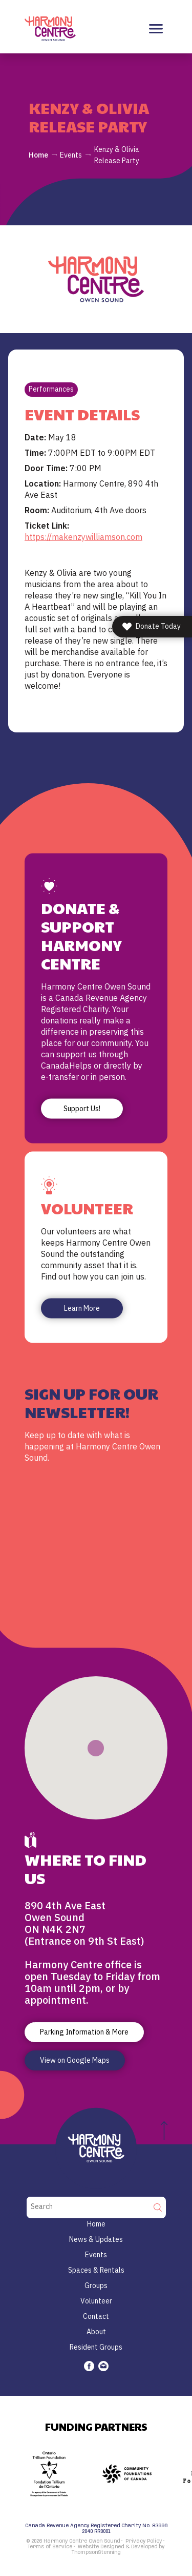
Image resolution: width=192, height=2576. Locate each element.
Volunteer (96, 2301)
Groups (96, 2285)
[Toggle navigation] (155, 29)
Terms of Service (50, 2546)
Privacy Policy (143, 2541)
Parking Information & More (84, 2032)
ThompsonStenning (96, 2552)
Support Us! (81, 1108)
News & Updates (96, 2239)
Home (38, 155)
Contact (96, 2316)
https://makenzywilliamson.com (83, 537)
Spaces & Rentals (96, 2270)
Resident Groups (96, 2347)
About (96, 2331)
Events (71, 155)
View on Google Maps (75, 2060)
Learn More (82, 1308)
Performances (51, 389)
